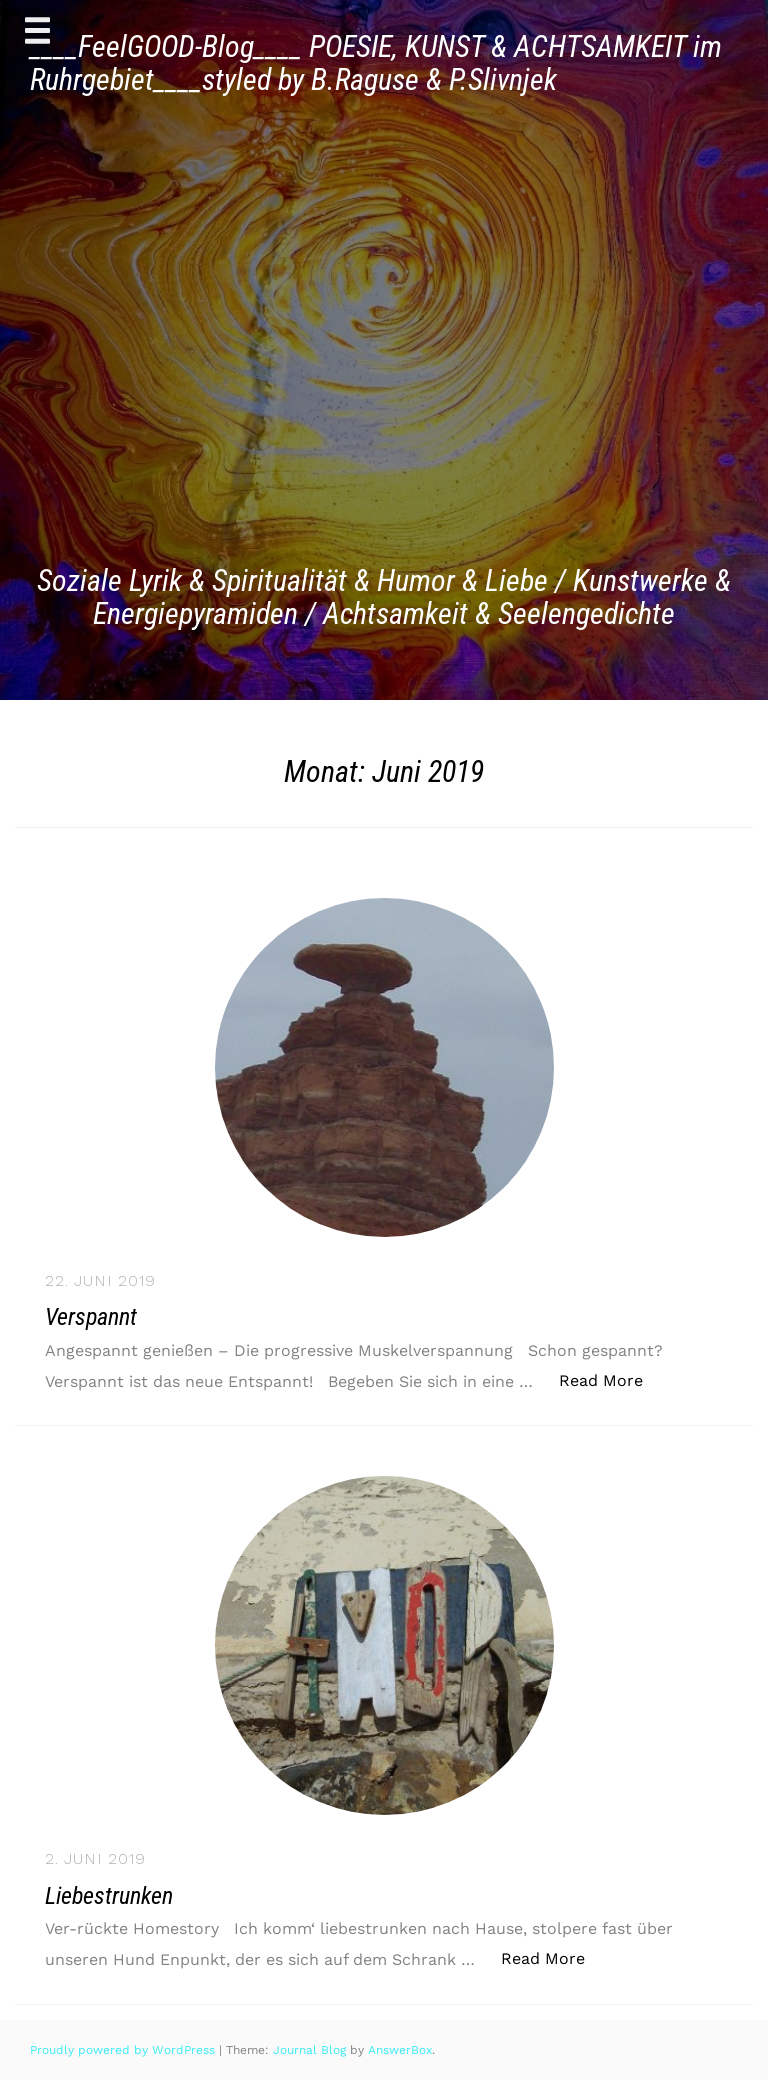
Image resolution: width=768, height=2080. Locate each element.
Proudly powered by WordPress (124, 2050)
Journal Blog (311, 2050)
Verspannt (91, 1317)
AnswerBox (400, 2050)
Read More (611, 1379)
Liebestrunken (109, 1896)
